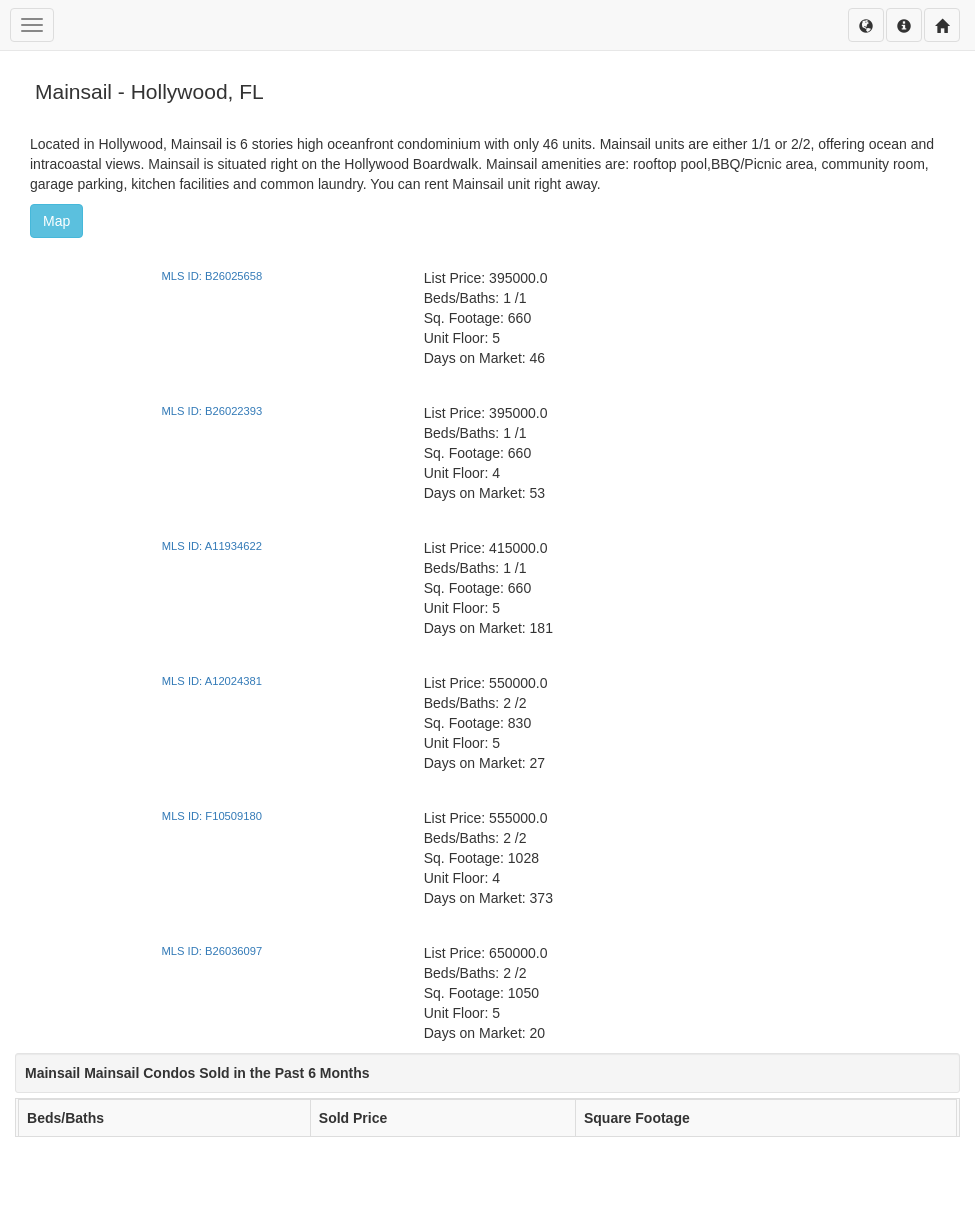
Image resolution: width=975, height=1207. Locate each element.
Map (56, 221)
